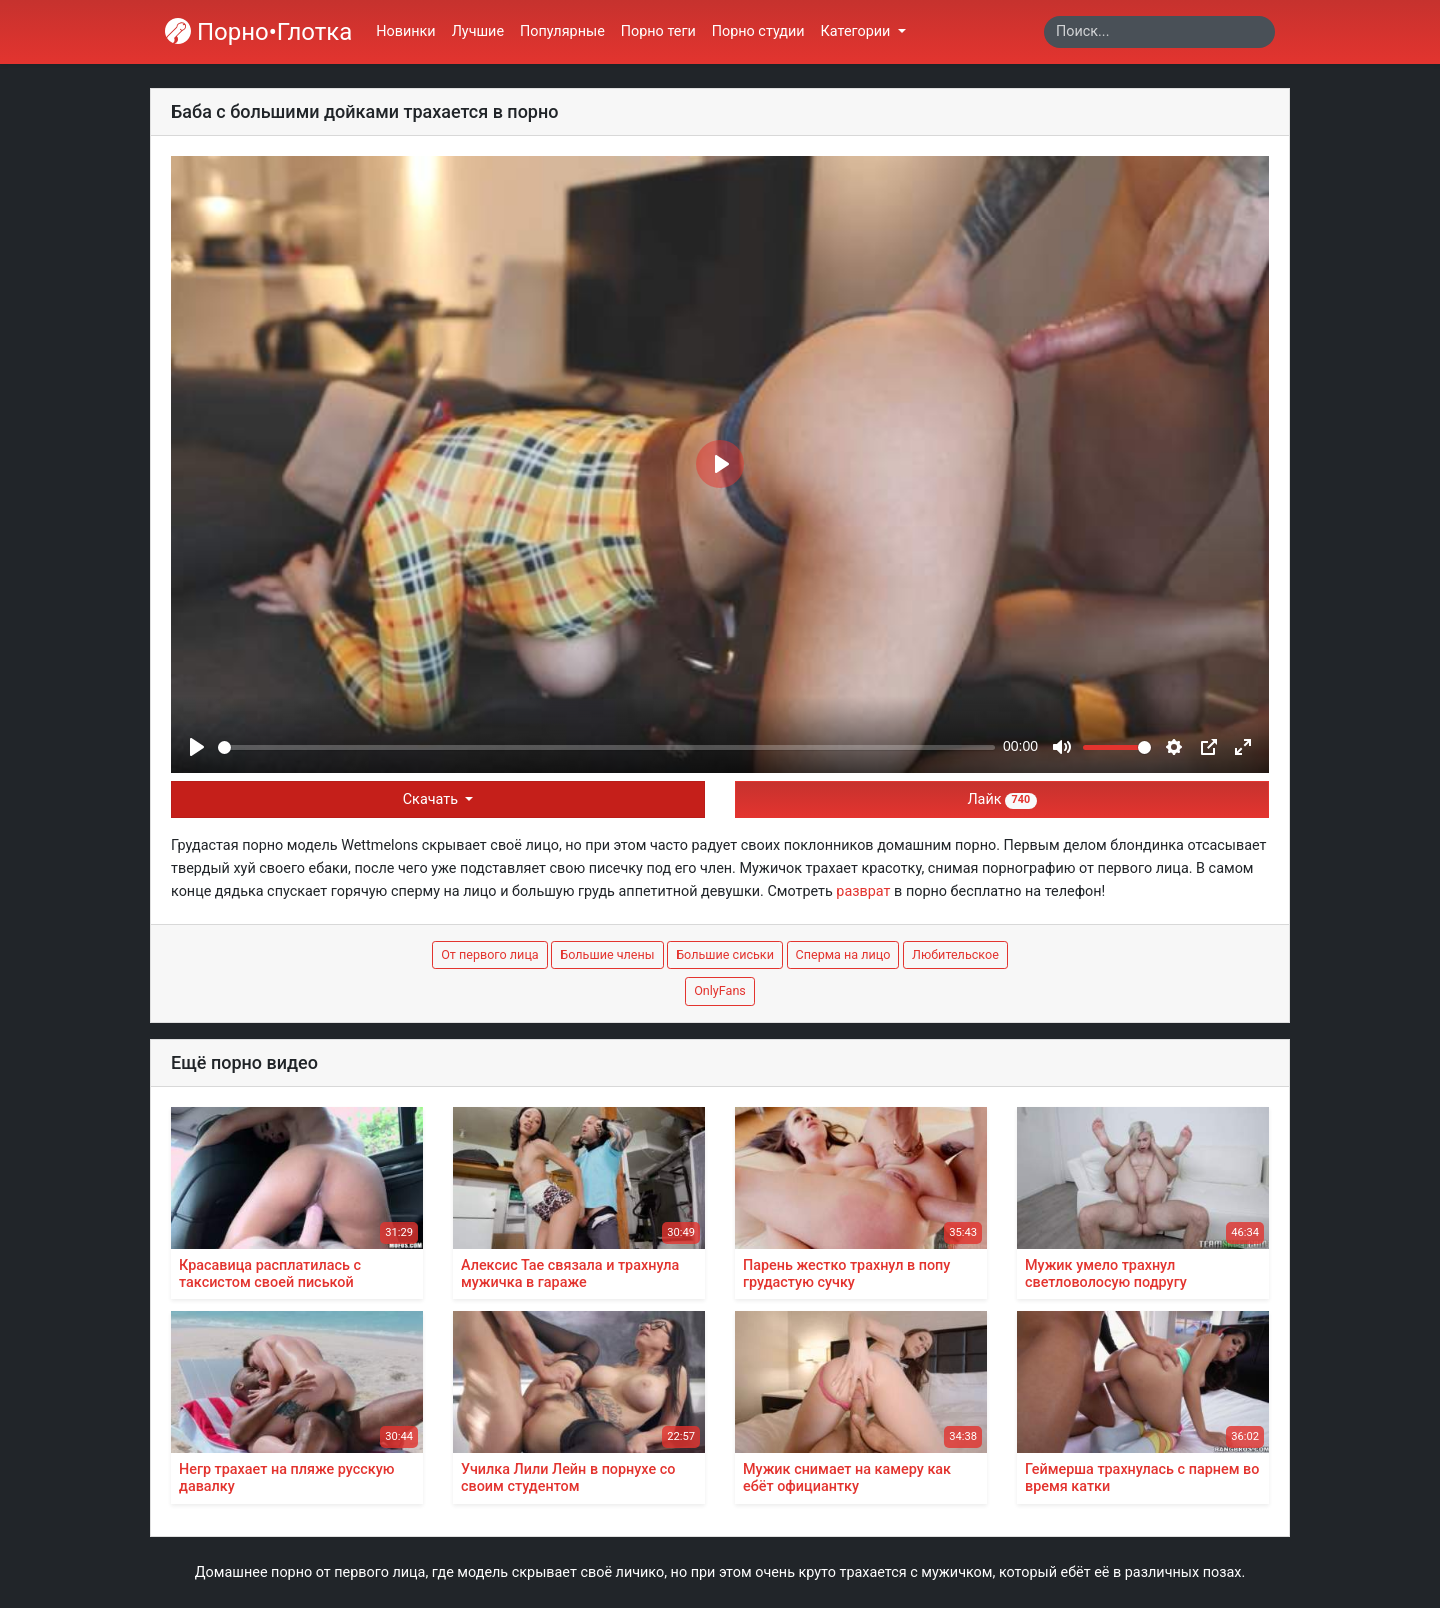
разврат (863, 891)
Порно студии (758, 31)
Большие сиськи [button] (725, 954)
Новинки (405, 31)
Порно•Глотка (258, 32)
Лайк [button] (1001, 799)
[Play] (197, 747)
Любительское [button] (955, 954)
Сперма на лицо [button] (843, 954)
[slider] (606, 747)
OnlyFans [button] (720, 990)
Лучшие (478, 31)
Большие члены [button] (607, 954)
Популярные (562, 31)
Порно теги (658, 31)
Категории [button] (857, 31)
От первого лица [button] (490, 954)
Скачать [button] (432, 799)
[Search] (1159, 32)
